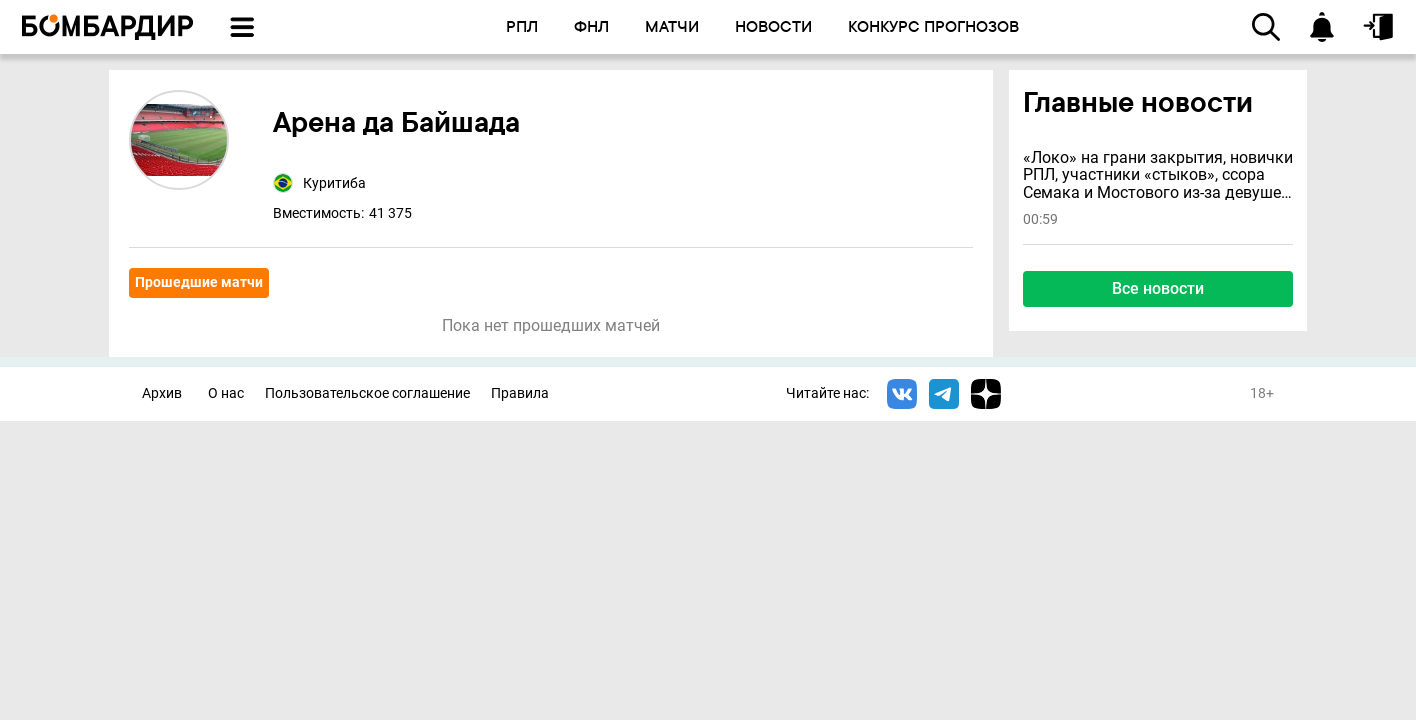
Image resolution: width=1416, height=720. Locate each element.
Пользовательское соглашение (367, 393)
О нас (226, 393)
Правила (520, 393)
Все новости (1158, 288)
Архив (162, 393)
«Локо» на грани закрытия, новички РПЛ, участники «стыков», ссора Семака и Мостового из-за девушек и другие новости (1158, 175)
